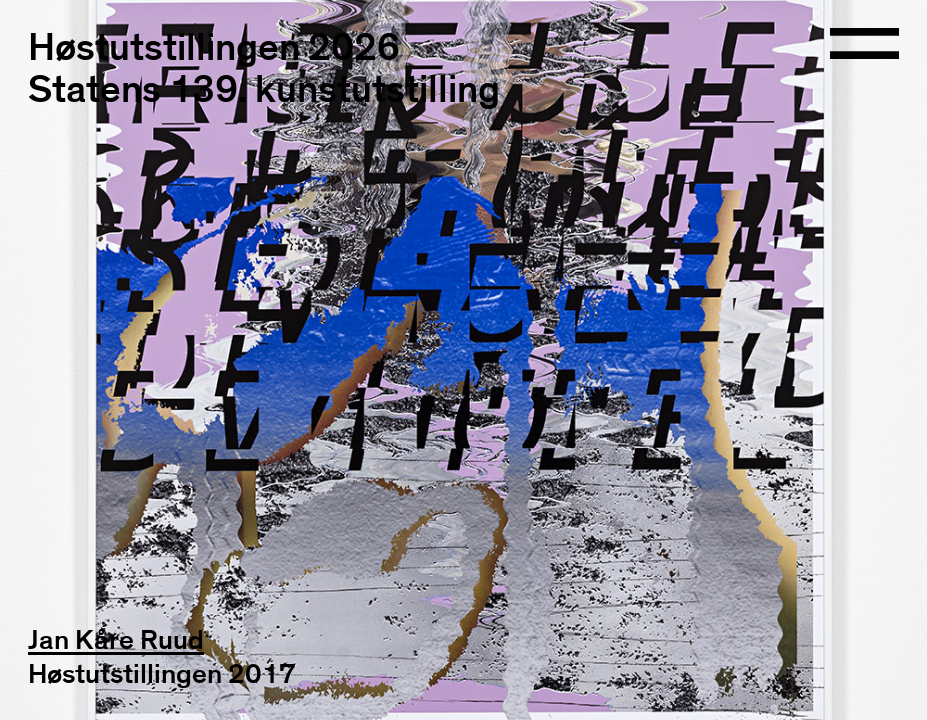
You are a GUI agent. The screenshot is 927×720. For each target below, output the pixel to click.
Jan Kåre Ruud (116, 641)
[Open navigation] (865, 45)
